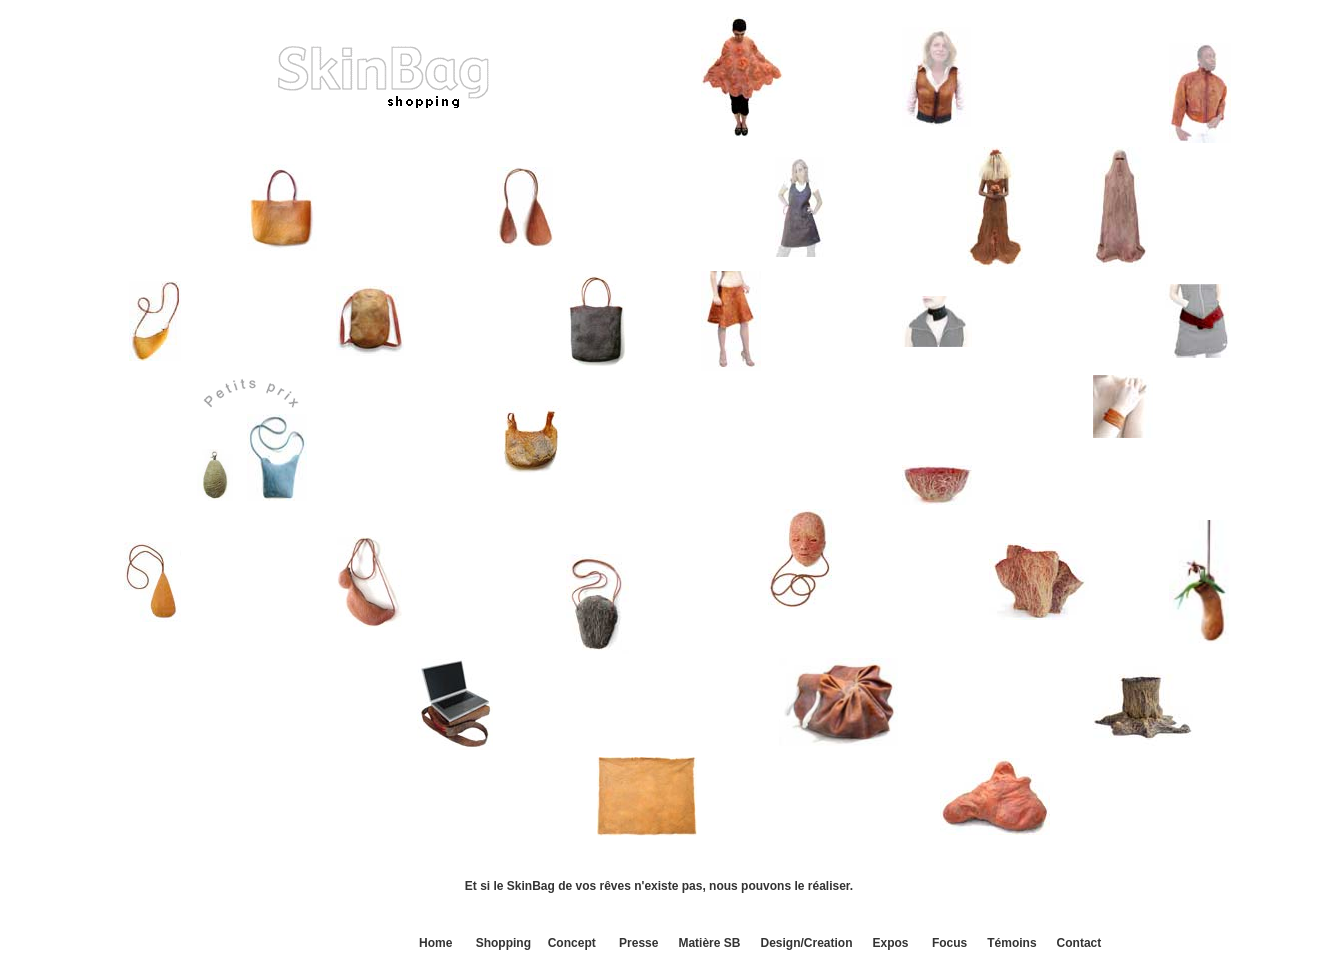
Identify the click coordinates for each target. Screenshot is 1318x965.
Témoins (1011, 943)
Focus (949, 943)
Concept (572, 943)
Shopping (503, 943)
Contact (1079, 943)
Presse (638, 943)
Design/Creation (806, 943)
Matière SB (709, 943)
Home (435, 943)
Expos (891, 943)
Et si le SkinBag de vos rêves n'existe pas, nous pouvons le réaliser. (659, 886)
